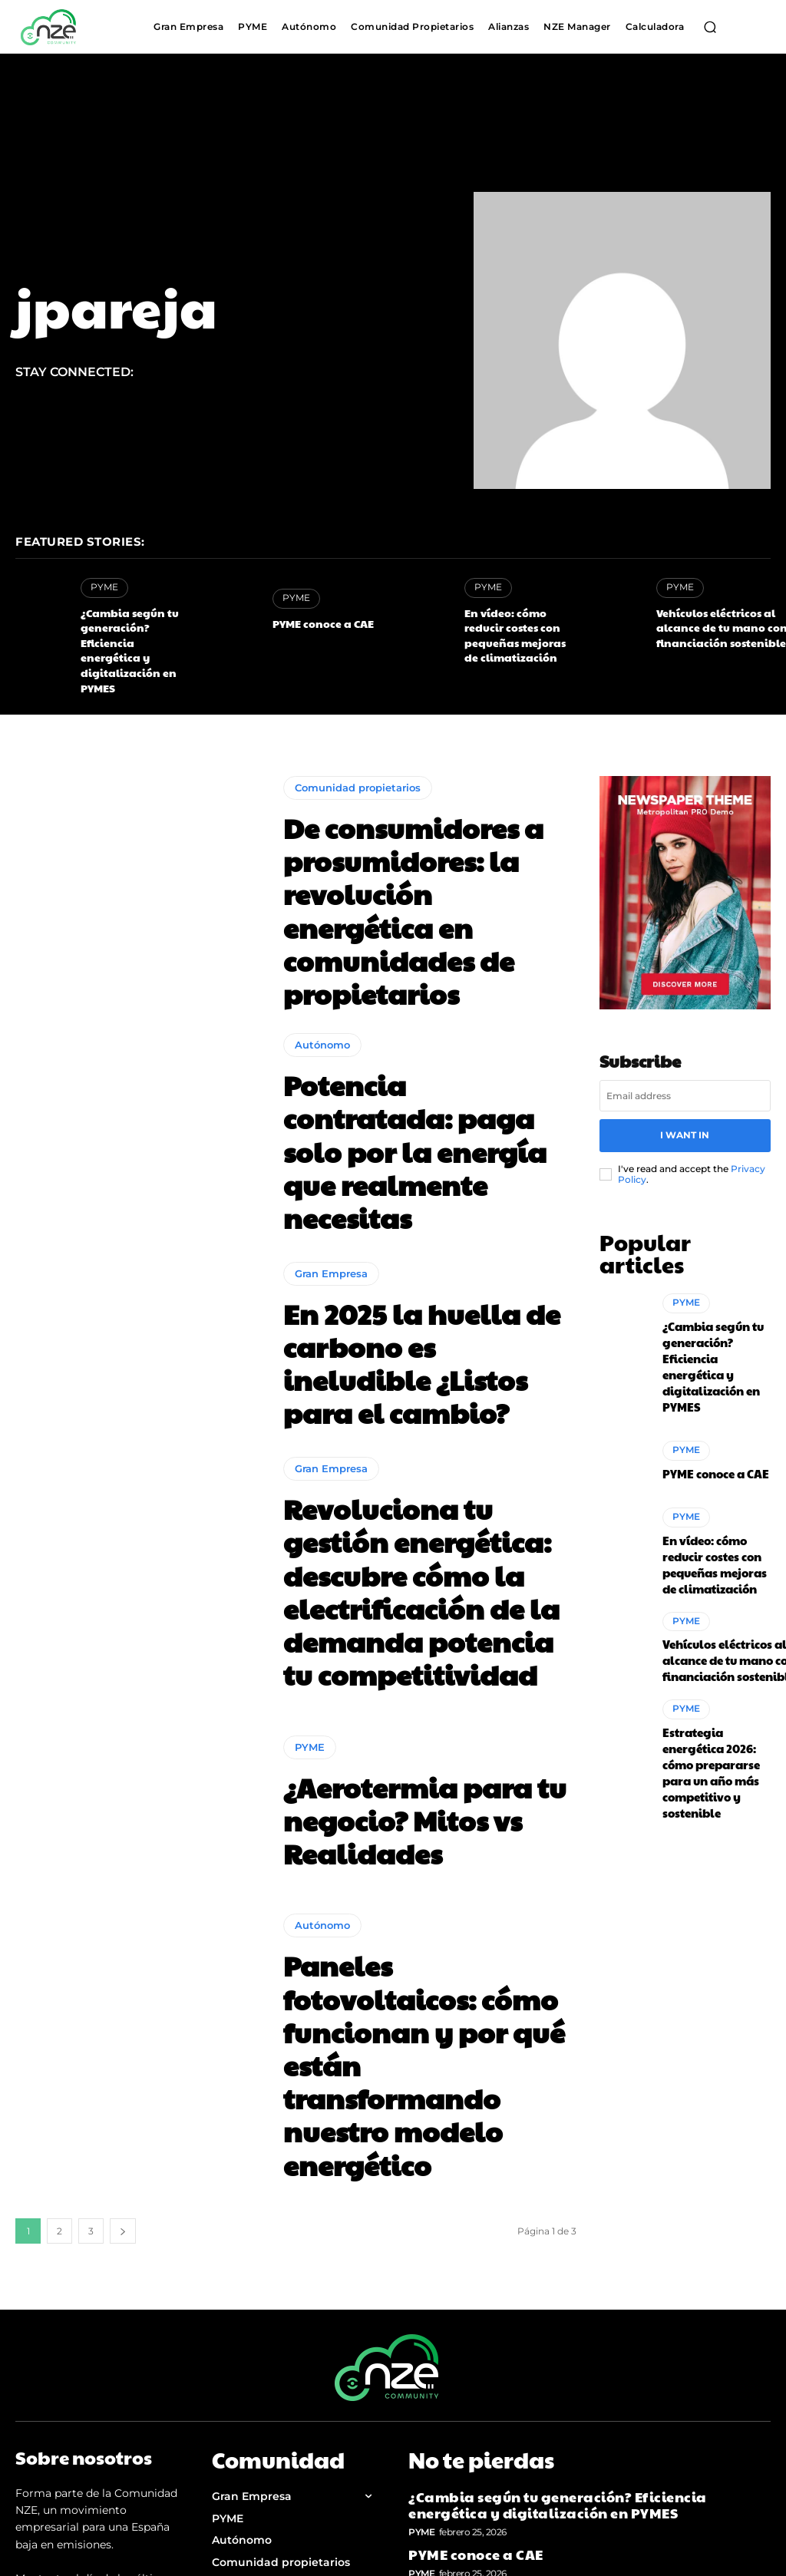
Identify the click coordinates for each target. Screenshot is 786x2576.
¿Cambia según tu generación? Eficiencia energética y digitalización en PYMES (136, 630)
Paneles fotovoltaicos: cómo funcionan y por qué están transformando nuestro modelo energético (423, 1843)
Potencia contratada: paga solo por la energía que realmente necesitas (417, 1044)
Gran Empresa (331, 1182)
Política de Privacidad (273, 2386)
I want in (685, 1096)
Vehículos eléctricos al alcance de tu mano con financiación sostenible (711, 624)
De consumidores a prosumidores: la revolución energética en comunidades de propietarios (418, 844)
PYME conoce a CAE (315, 623)
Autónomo (322, 982)
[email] (685, 1059)
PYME (103, 587)
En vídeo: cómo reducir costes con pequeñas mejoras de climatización (568, 2318)
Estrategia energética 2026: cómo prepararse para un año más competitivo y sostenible (713, 1632)
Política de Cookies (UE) (278, 2445)
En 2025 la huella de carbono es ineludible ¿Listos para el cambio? (408, 1244)
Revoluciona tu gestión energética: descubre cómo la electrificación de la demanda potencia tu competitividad (428, 1444)
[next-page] (123, 1964)
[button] (710, 27)
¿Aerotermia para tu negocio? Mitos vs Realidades (394, 1643)
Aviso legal (242, 2415)
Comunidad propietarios (358, 757)
